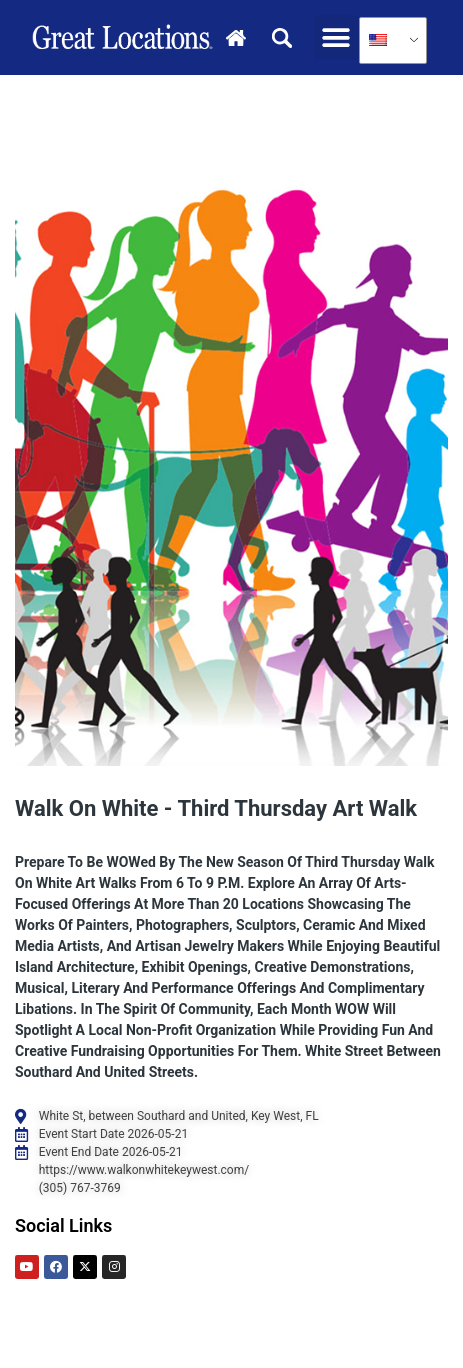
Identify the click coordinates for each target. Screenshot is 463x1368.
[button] (336, 37)
